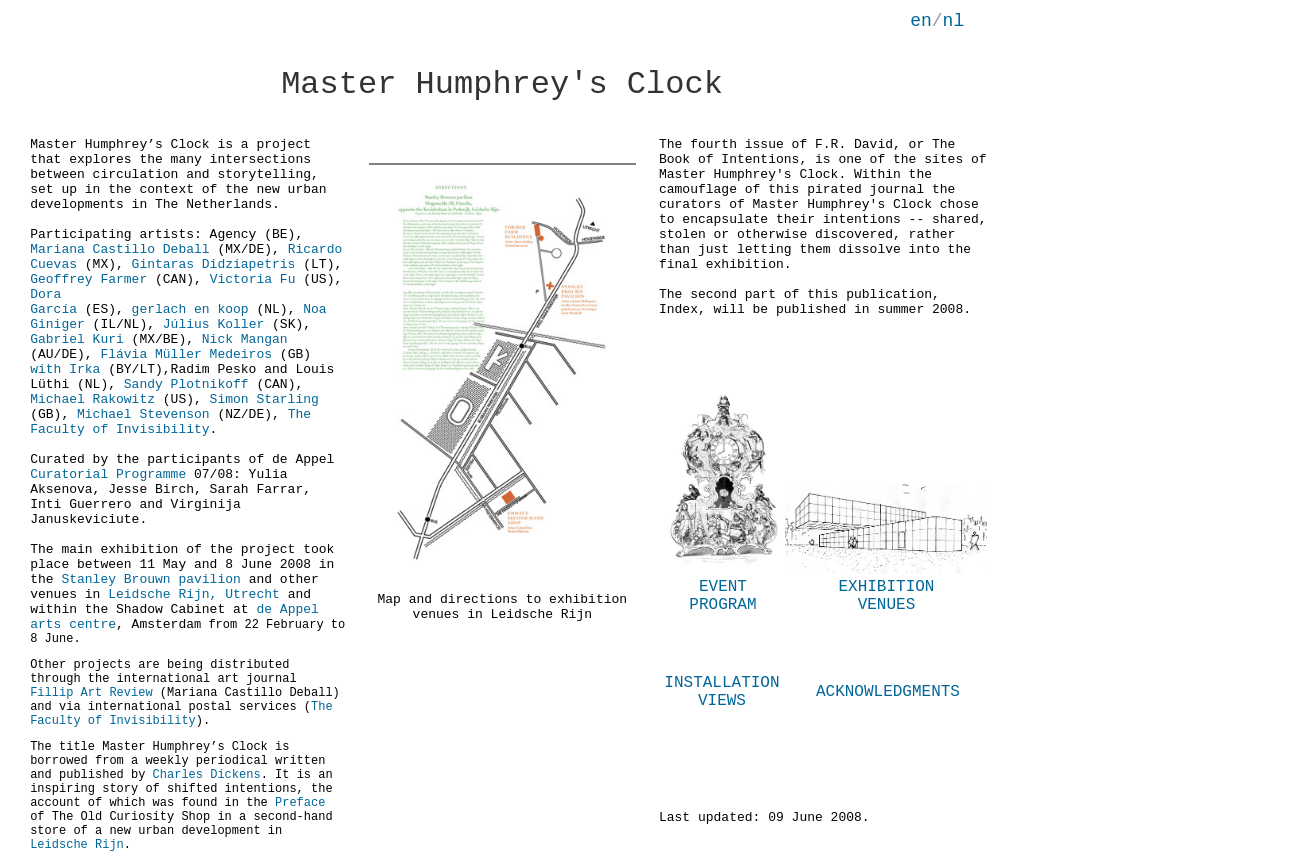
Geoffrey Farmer (88, 279)
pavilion (206, 579)
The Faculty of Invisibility (170, 422)
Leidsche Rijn (77, 845)
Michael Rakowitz (92, 399)
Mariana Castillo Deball (119, 249)
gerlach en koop (190, 309)
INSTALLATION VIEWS (721, 692)
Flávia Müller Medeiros (189, 354)
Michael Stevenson (143, 414)
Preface (300, 803)
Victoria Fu (253, 279)
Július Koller (213, 324)
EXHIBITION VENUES (886, 596)
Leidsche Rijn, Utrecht (194, 594)
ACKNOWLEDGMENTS (888, 692)
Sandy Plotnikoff (186, 384)
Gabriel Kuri (80, 339)
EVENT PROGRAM (722, 596)
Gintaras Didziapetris (214, 264)
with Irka (69, 369)
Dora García (53, 302)
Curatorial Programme (108, 474)
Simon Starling (264, 399)
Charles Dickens (207, 775)
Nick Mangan (245, 339)
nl (954, 21)
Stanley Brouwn (115, 579)
